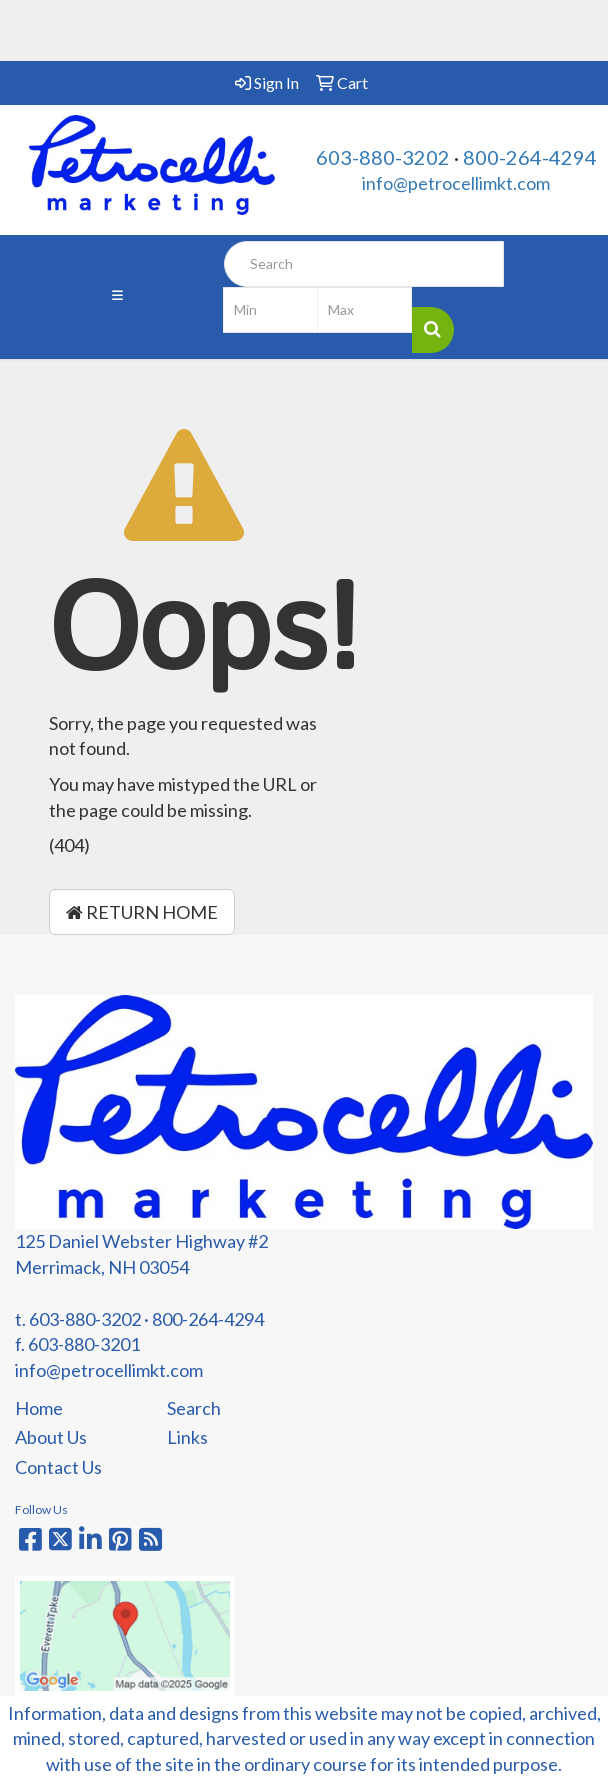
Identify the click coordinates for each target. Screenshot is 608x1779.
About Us (51, 1437)
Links (187, 1437)
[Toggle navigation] (117, 297)
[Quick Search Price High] (364, 310)
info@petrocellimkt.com (456, 183)
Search (194, 1408)
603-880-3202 (383, 157)
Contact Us (58, 1467)
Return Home (142, 912)
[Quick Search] (364, 264)
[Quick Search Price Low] (270, 310)
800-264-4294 (530, 157)
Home (39, 1408)
